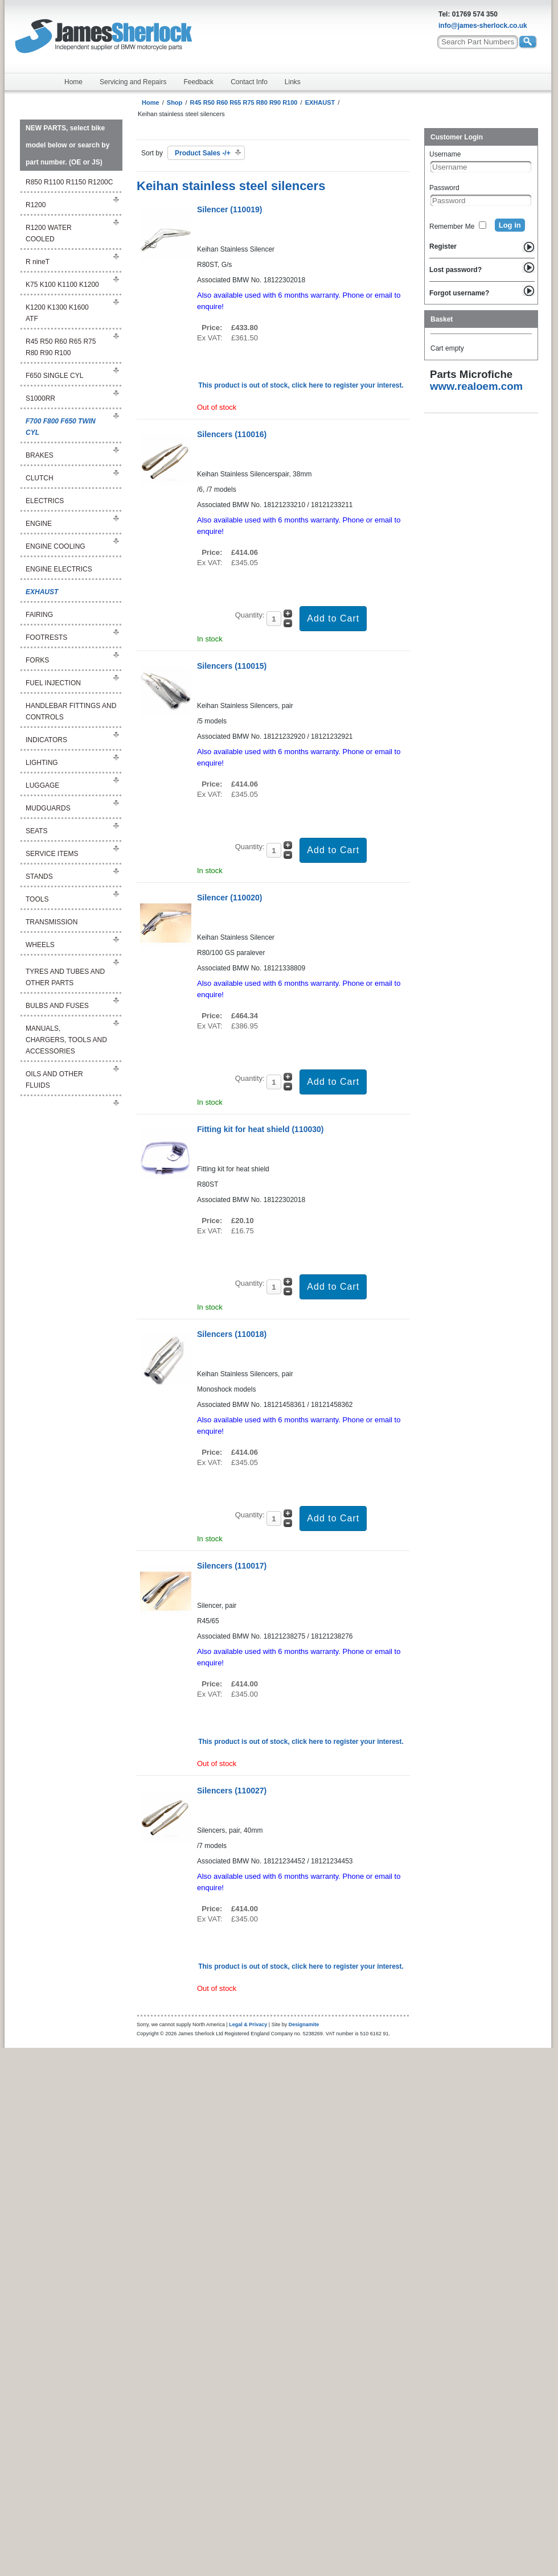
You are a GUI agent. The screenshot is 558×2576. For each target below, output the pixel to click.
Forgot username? (459, 293)
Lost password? (455, 270)
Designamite (304, 2024)
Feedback (198, 82)
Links (293, 82)
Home (73, 82)
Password (444, 188)
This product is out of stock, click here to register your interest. (301, 385)
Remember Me (451, 227)
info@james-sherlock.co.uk (482, 26)
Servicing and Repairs (133, 82)
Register (443, 246)
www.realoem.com (476, 386)
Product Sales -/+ (203, 153)
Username (445, 154)
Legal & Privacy (248, 2024)
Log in (510, 225)
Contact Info (249, 82)
